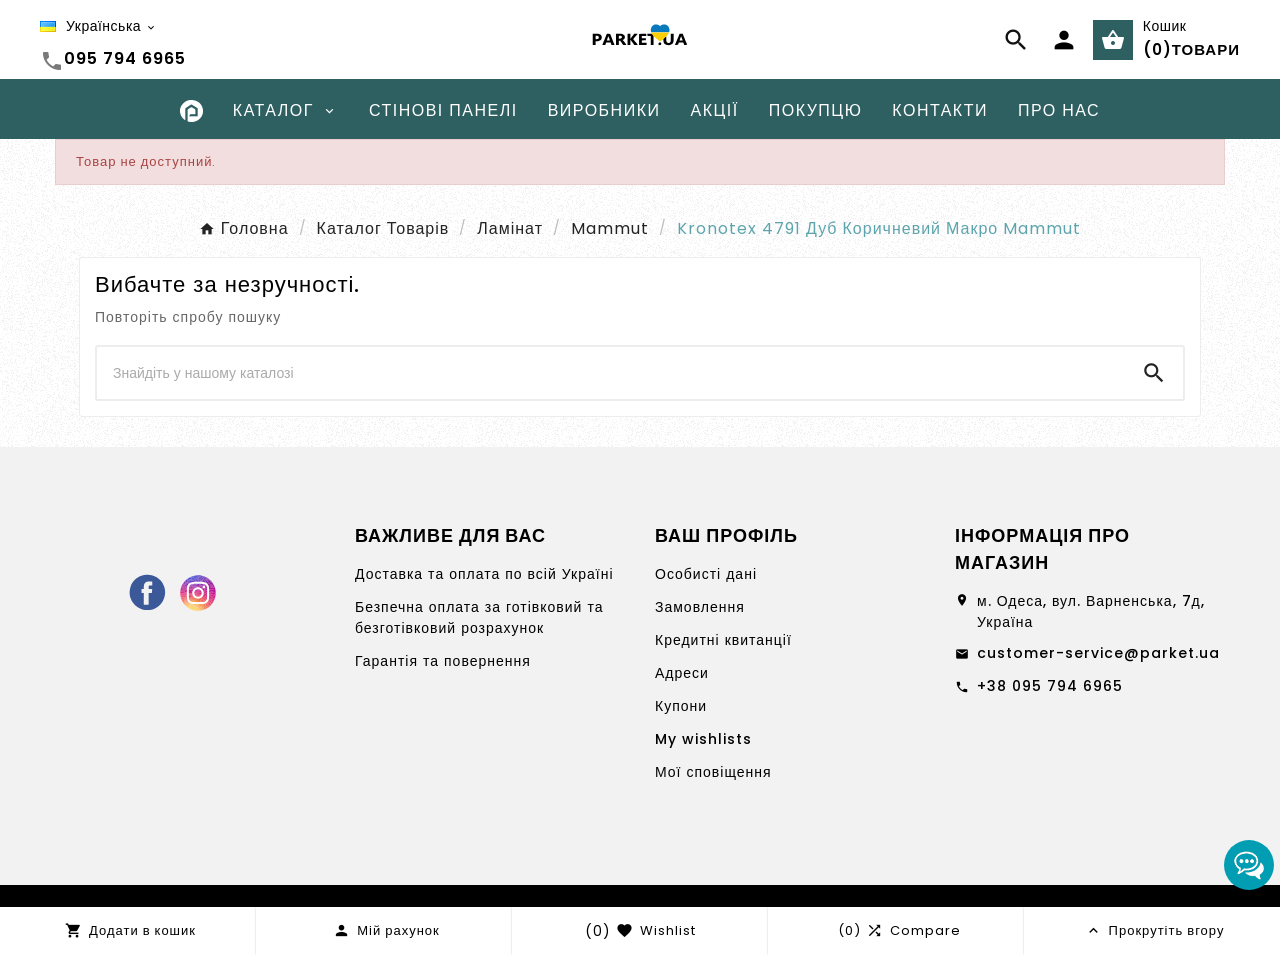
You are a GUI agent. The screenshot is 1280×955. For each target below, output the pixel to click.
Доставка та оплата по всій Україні (484, 574)
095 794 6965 (125, 58)
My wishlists (703, 739)
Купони (681, 706)
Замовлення (700, 607)
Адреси (682, 673)
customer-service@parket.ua (1098, 653)
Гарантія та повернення (443, 661)
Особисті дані (706, 574)
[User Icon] (1064, 40)
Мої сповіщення (713, 772)
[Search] (611, 373)
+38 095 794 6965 (1050, 686)
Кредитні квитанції (723, 640)
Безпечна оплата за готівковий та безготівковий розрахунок (479, 617)
